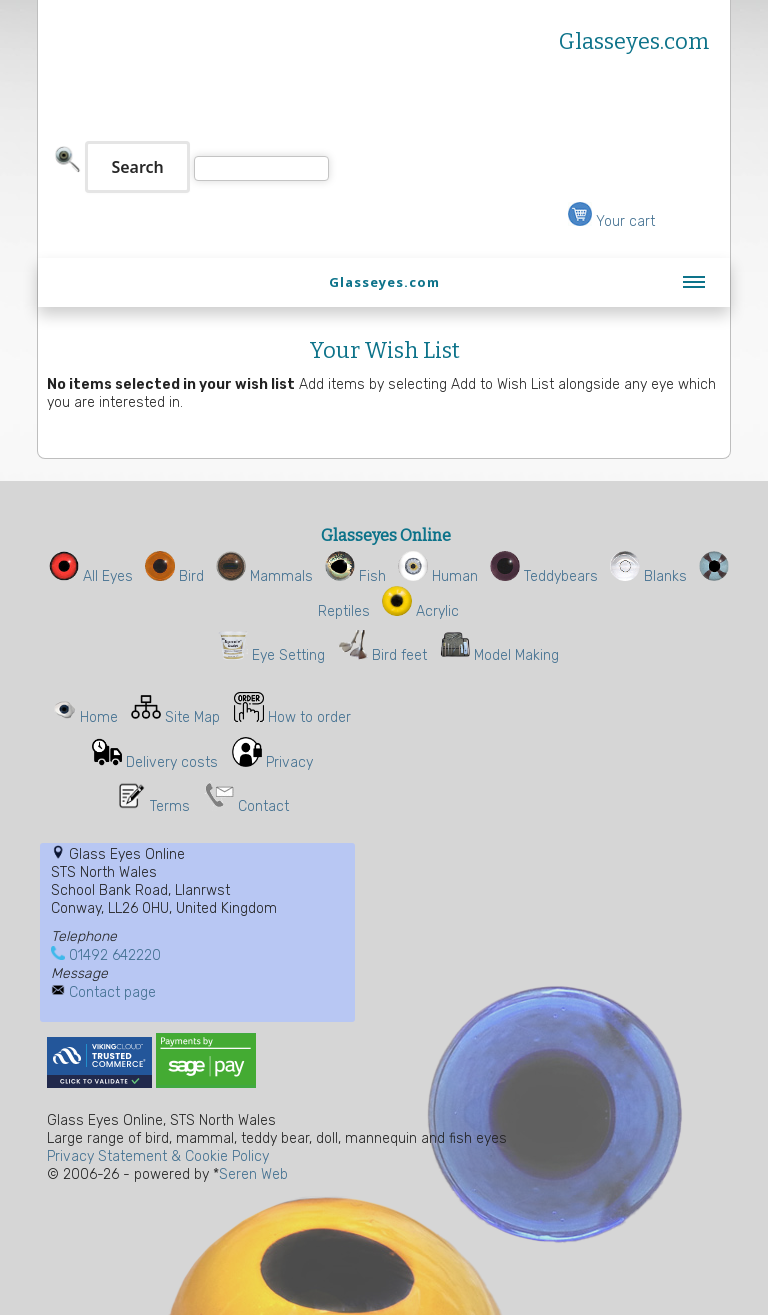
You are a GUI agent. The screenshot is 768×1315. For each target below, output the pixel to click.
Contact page (112, 992)
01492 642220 (115, 955)
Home (99, 717)
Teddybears (544, 576)
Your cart (611, 221)
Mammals (264, 576)
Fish (355, 576)
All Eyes (91, 576)
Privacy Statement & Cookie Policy (158, 1156)
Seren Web (253, 1174)
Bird (174, 576)
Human (438, 576)
